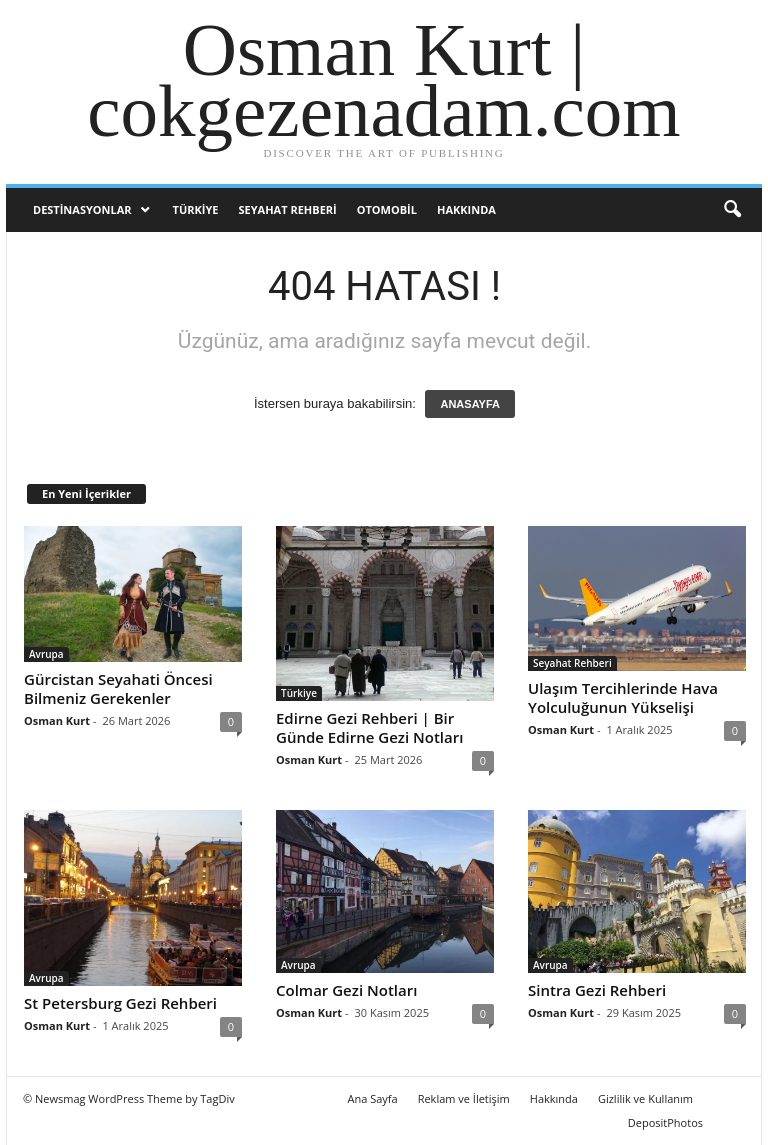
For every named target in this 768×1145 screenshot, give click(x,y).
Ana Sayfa (373, 1098)
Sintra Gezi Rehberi (597, 990)
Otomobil (387, 209)
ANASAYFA (470, 404)
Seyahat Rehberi (288, 209)
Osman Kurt (57, 720)
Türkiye (196, 209)
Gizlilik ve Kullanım (645, 1098)
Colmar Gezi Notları (346, 990)
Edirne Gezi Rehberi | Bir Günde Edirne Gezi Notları (369, 727)
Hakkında (466, 209)
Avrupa (46, 654)
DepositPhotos (665, 1122)
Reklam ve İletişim (464, 1098)
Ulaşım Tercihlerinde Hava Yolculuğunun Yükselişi (623, 697)
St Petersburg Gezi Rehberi (120, 1003)
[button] (732, 210)
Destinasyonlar (82, 209)
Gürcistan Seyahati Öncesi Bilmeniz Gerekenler (118, 688)
